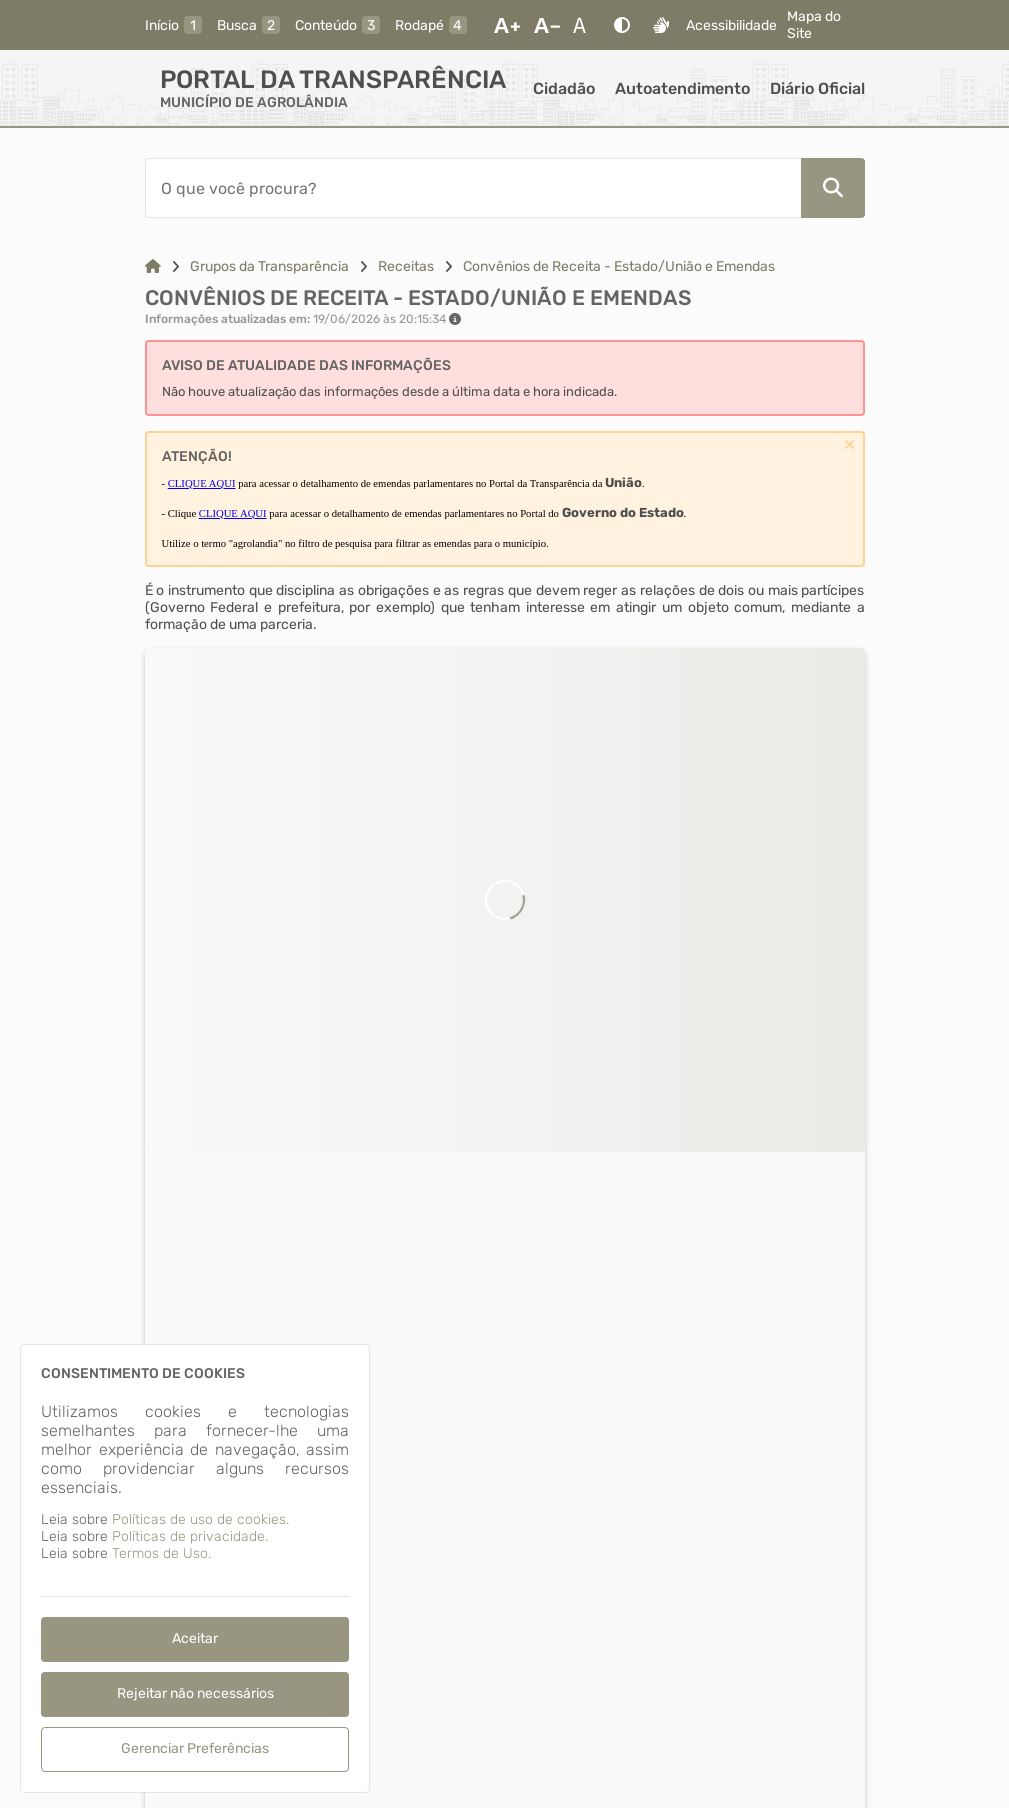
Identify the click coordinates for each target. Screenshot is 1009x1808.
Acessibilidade (731, 25)
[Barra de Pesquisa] (473, 188)
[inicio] (173, 25)
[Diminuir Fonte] (547, 25)
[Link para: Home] (153, 266)
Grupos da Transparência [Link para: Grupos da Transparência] (269, 266)
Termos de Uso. (161, 1553)
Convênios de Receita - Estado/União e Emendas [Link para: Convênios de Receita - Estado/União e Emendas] (619, 266)
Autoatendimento (682, 88)
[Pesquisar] (833, 188)
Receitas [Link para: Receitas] (406, 266)
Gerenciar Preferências (195, 1748)
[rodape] (431, 25)
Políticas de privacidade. (190, 1536)
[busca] (248, 25)
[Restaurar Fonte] (585, 25)
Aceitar (195, 1638)
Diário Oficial (817, 88)
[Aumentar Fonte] (507, 25)
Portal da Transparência (333, 79)
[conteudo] (337, 25)
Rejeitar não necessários (195, 1693)
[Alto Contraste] (622, 25)
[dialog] (195, 1568)
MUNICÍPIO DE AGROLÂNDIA (254, 102)
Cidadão (564, 88)
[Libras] (661, 25)
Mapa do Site (814, 25)
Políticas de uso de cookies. (200, 1519)
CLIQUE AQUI (202, 483)
